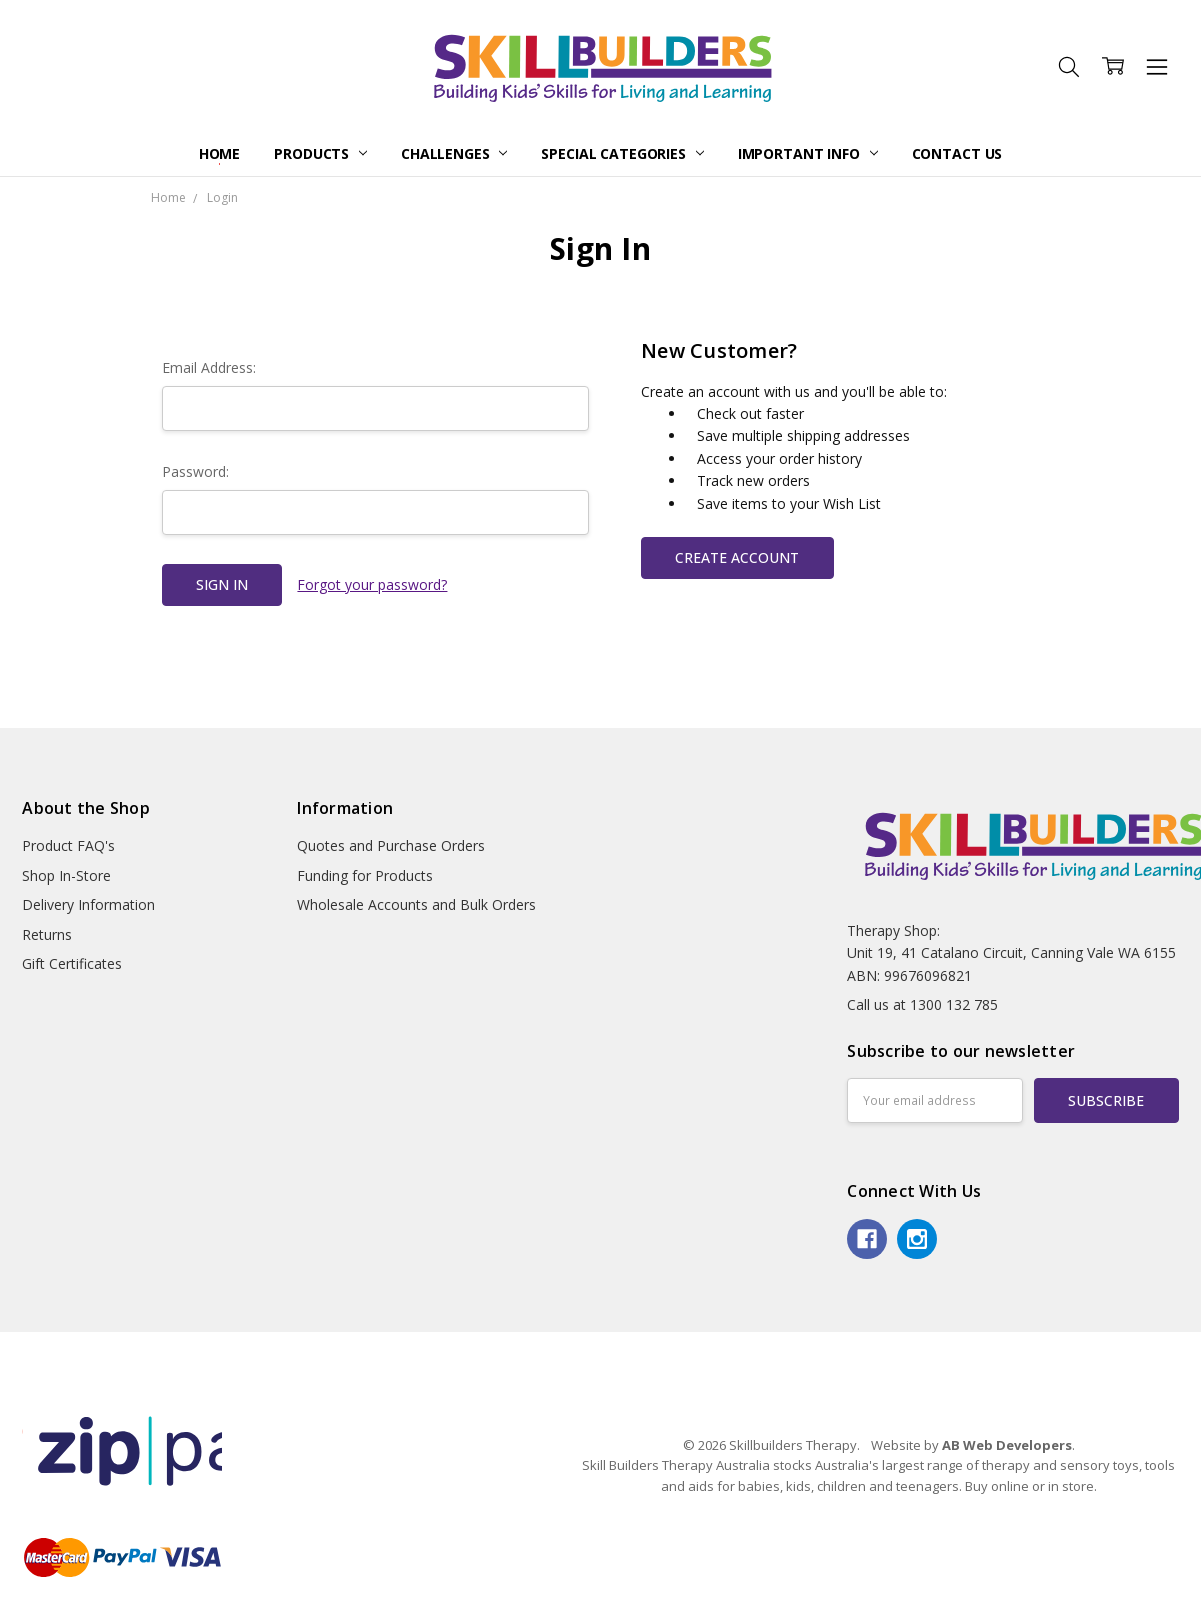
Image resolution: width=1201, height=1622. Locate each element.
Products (320, 153)
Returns (47, 934)
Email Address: (209, 367)
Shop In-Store (66, 875)
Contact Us (957, 153)
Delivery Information (88, 904)
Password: (195, 471)
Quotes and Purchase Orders (391, 845)
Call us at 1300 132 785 (922, 1004)
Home (219, 153)
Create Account (737, 557)
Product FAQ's (68, 845)
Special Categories (622, 153)
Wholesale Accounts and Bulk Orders (416, 904)
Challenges (454, 153)
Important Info (808, 153)
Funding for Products (365, 875)
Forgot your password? (372, 584)
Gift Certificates (72, 963)
